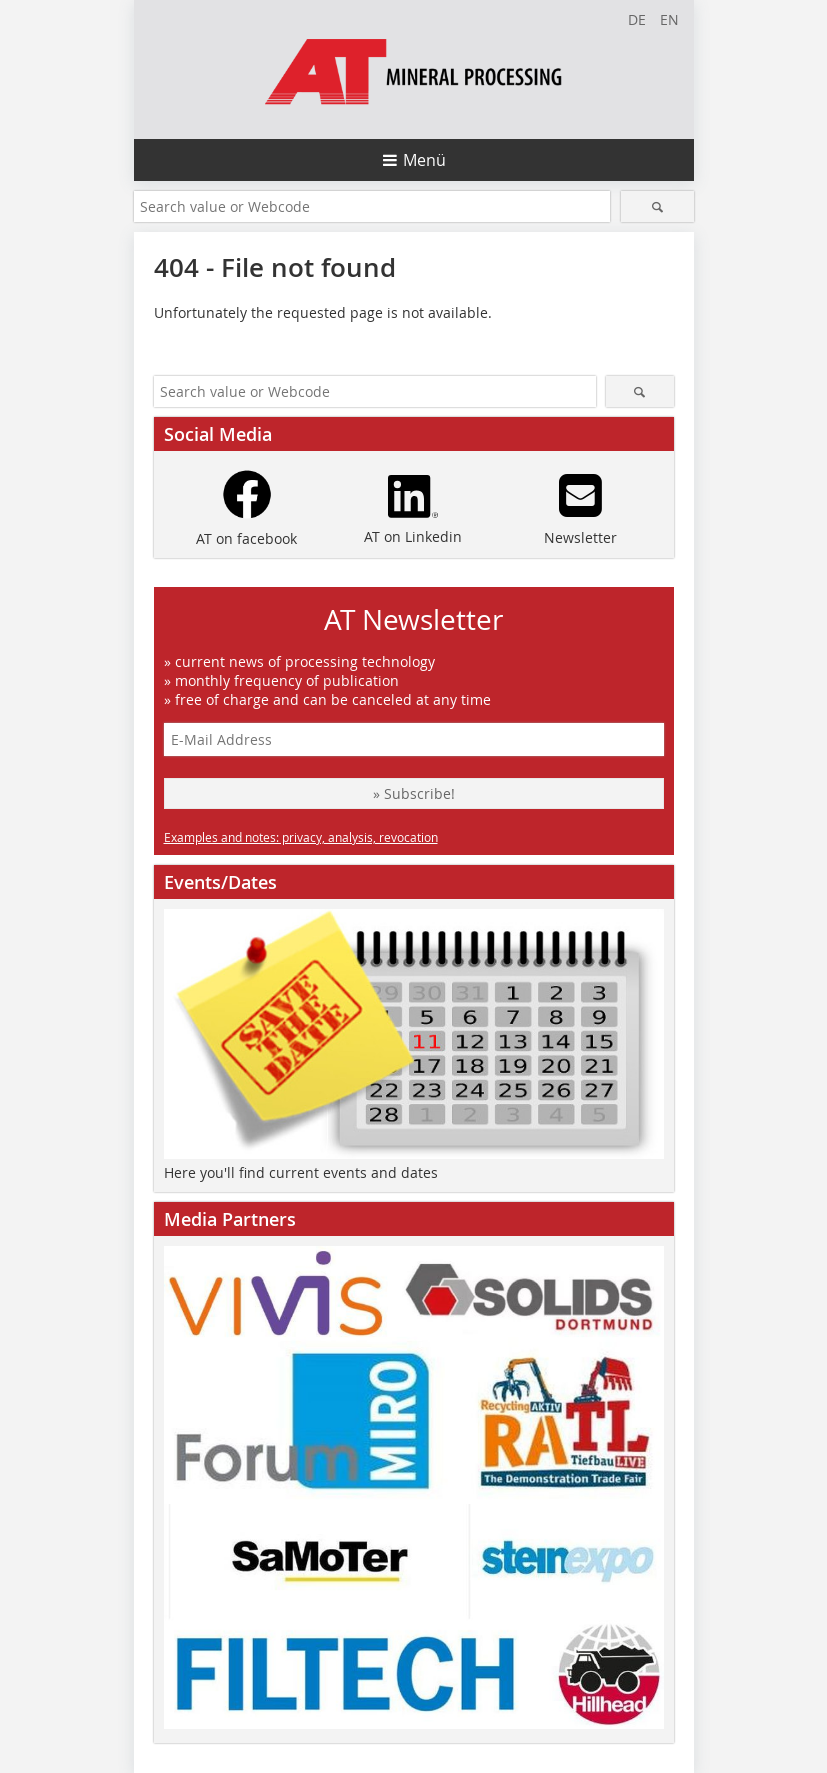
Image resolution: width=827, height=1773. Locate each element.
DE (637, 19)
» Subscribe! (414, 793)
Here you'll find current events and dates (301, 1172)
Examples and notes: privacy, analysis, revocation (301, 837)
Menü (424, 160)
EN (669, 19)
